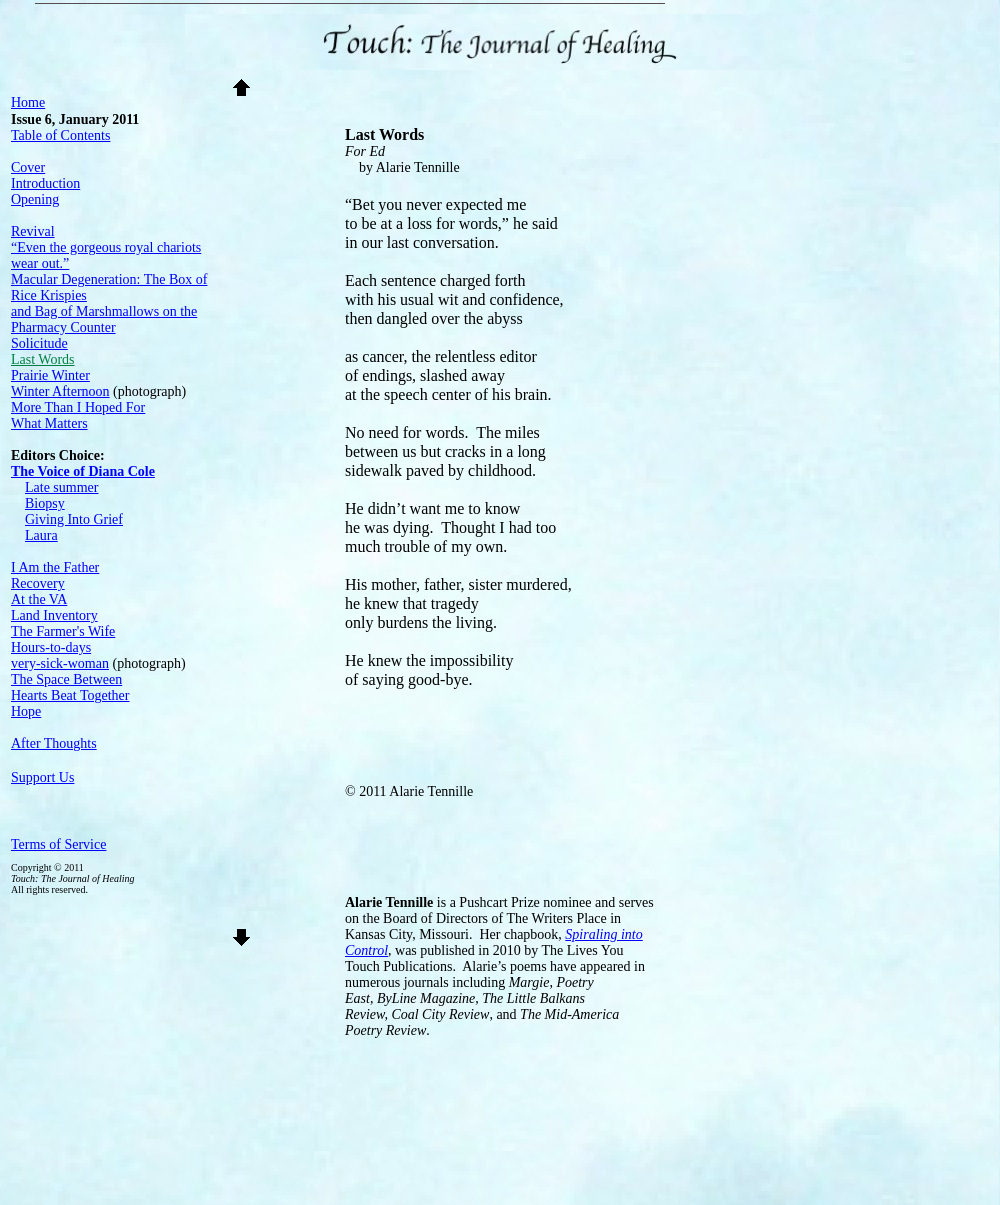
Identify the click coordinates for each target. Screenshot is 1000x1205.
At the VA (39, 599)
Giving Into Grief (74, 519)
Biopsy (45, 503)
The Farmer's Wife (63, 631)
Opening (35, 199)
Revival (33, 231)
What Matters (49, 423)
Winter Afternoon (60, 391)
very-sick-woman (60, 663)
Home (28, 102)
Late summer (61, 487)
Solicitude (39, 343)
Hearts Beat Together (70, 695)
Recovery (38, 583)
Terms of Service (58, 844)
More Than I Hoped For (78, 407)
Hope (26, 711)
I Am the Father (55, 567)
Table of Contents (60, 135)
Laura (41, 535)
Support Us (42, 777)
